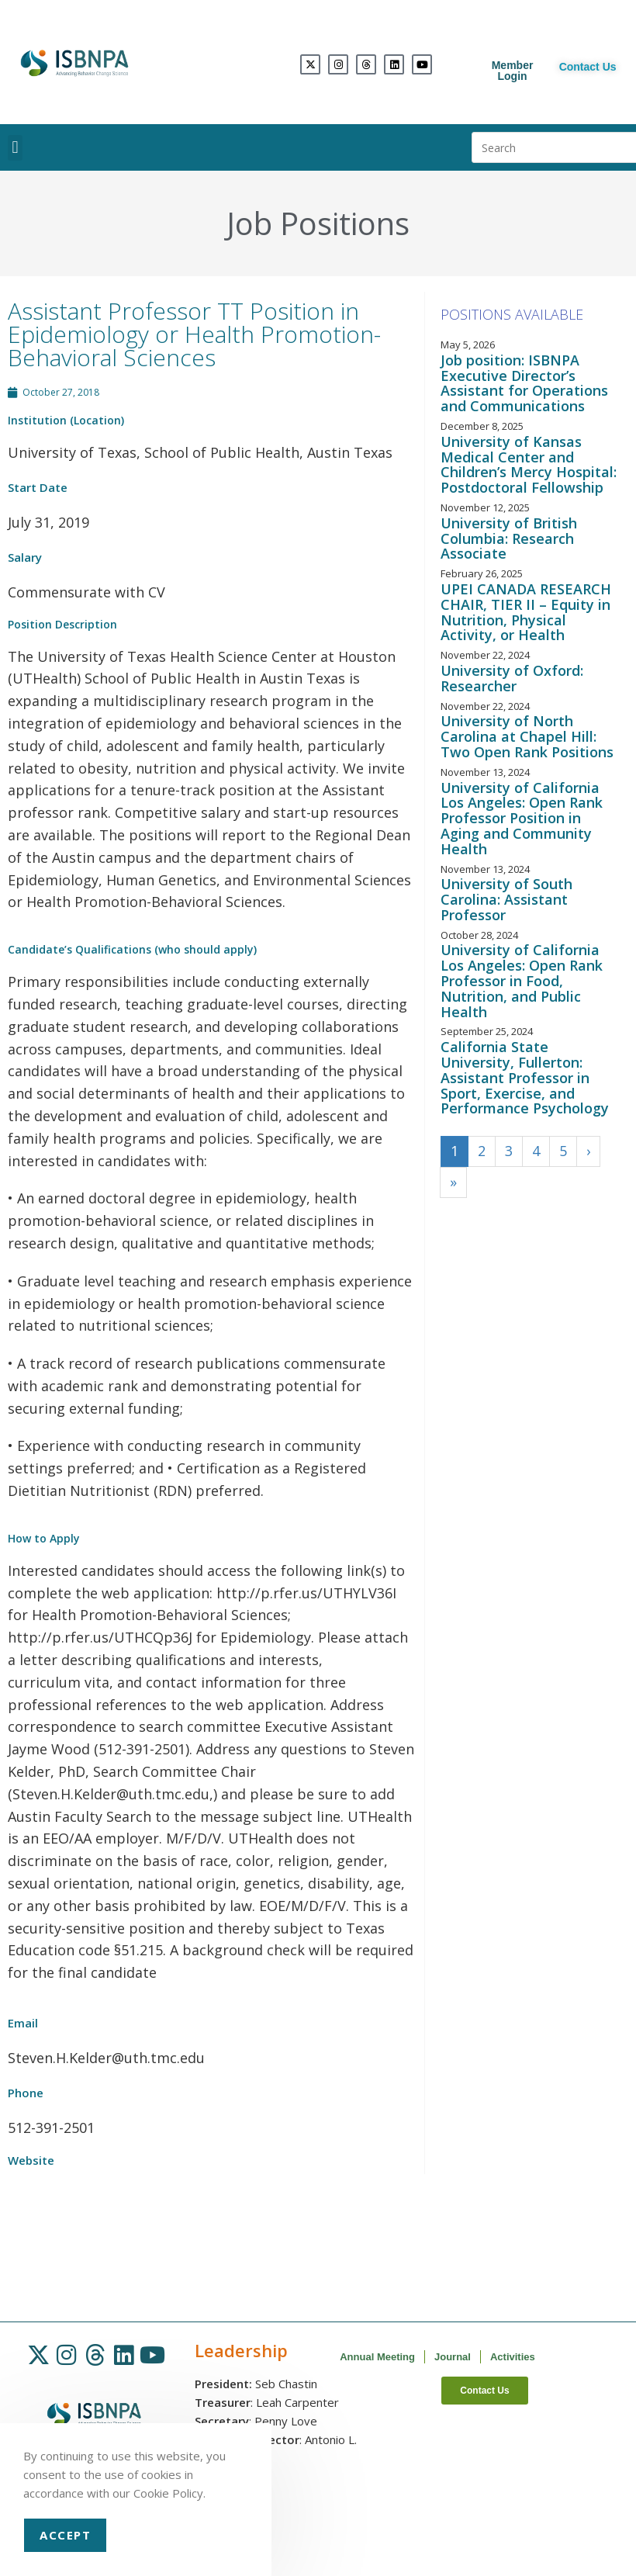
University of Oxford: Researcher (512, 678)
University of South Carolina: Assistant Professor (506, 899)
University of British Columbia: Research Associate (509, 538)
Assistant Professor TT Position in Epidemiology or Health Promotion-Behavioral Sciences (194, 334)
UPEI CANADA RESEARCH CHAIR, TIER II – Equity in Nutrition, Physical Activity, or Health (526, 612)
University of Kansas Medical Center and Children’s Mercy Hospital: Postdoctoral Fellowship (529, 464)
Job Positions (318, 223)
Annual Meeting (377, 2357)
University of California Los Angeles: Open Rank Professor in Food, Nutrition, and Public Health (522, 980)
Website (31, 2160)
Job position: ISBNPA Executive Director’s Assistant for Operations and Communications (524, 383)
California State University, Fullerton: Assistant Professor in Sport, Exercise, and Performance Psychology (525, 1077)
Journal (452, 2357)
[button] (15, 148)
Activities (512, 2357)
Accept (65, 2535)
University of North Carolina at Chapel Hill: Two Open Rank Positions (527, 736)
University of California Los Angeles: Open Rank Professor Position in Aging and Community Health (522, 818)
